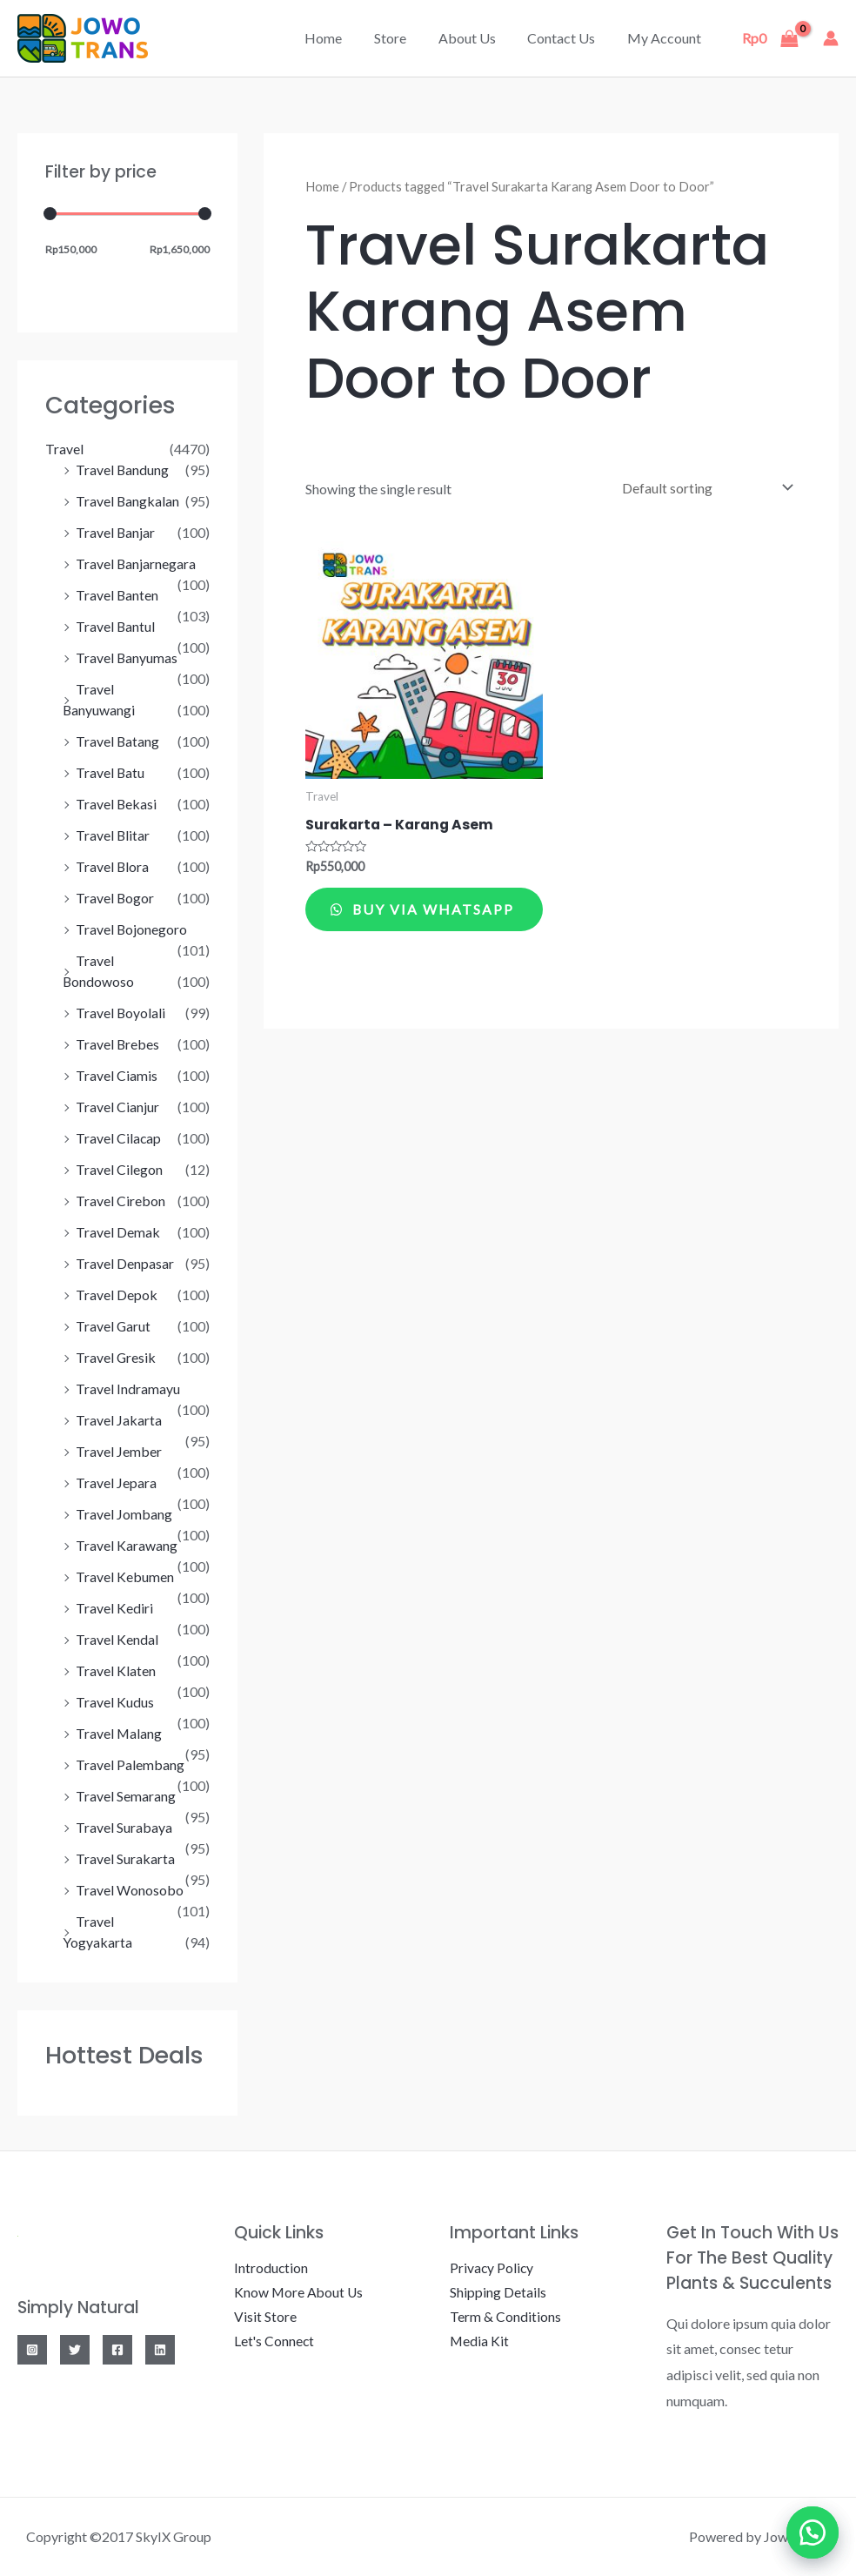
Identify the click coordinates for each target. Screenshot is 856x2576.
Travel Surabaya (124, 1827)
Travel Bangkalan (128, 501)
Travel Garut (113, 1326)
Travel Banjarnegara (136, 563)
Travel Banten (117, 595)
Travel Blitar (113, 835)
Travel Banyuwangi (133, 709)
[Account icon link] (831, 38)
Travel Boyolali (121, 1012)
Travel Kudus (115, 1702)
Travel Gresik (116, 1357)
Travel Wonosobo (130, 1890)
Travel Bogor (115, 897)
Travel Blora (113, 866)
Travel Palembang (130, 1764)
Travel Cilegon (119, 1169)
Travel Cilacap (119, 1138)
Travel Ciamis (116, 1075)
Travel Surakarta (125, 1858)
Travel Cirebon (120, 1200)
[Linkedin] (160, 2350)
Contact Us (567, 38)
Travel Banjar (116, 532)
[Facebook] (117, 2350)
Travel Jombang (124, 1514)
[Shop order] (703, 486)
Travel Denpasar (125, 1263)
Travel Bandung (123, 469)
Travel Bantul (116, 626)
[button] (812, 2532)
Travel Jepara (116, 1482)
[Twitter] (75, 2350)
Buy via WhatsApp (379, 919)
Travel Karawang (126, 1545)
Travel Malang (119, 1733)
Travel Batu (110, 772)
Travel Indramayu (128, 1388)
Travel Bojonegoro (132, 929)
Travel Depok (116, 1294)
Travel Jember (119, 1451)
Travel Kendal (117, 1639)
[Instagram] (32, 2350)
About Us (476, 38)
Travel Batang (118, 741)
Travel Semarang (126, 1796)
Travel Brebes (118, 1044)
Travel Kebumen (125, 1576)
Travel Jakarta (119, 1420)
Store (404, 38)
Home (341, 38)
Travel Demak (118, 1232)
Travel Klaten (116, 1670)
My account (666, 38)
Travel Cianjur (117, 1106)
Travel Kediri (114, 1608)
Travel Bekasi (116, 803)
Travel (64, 448)
